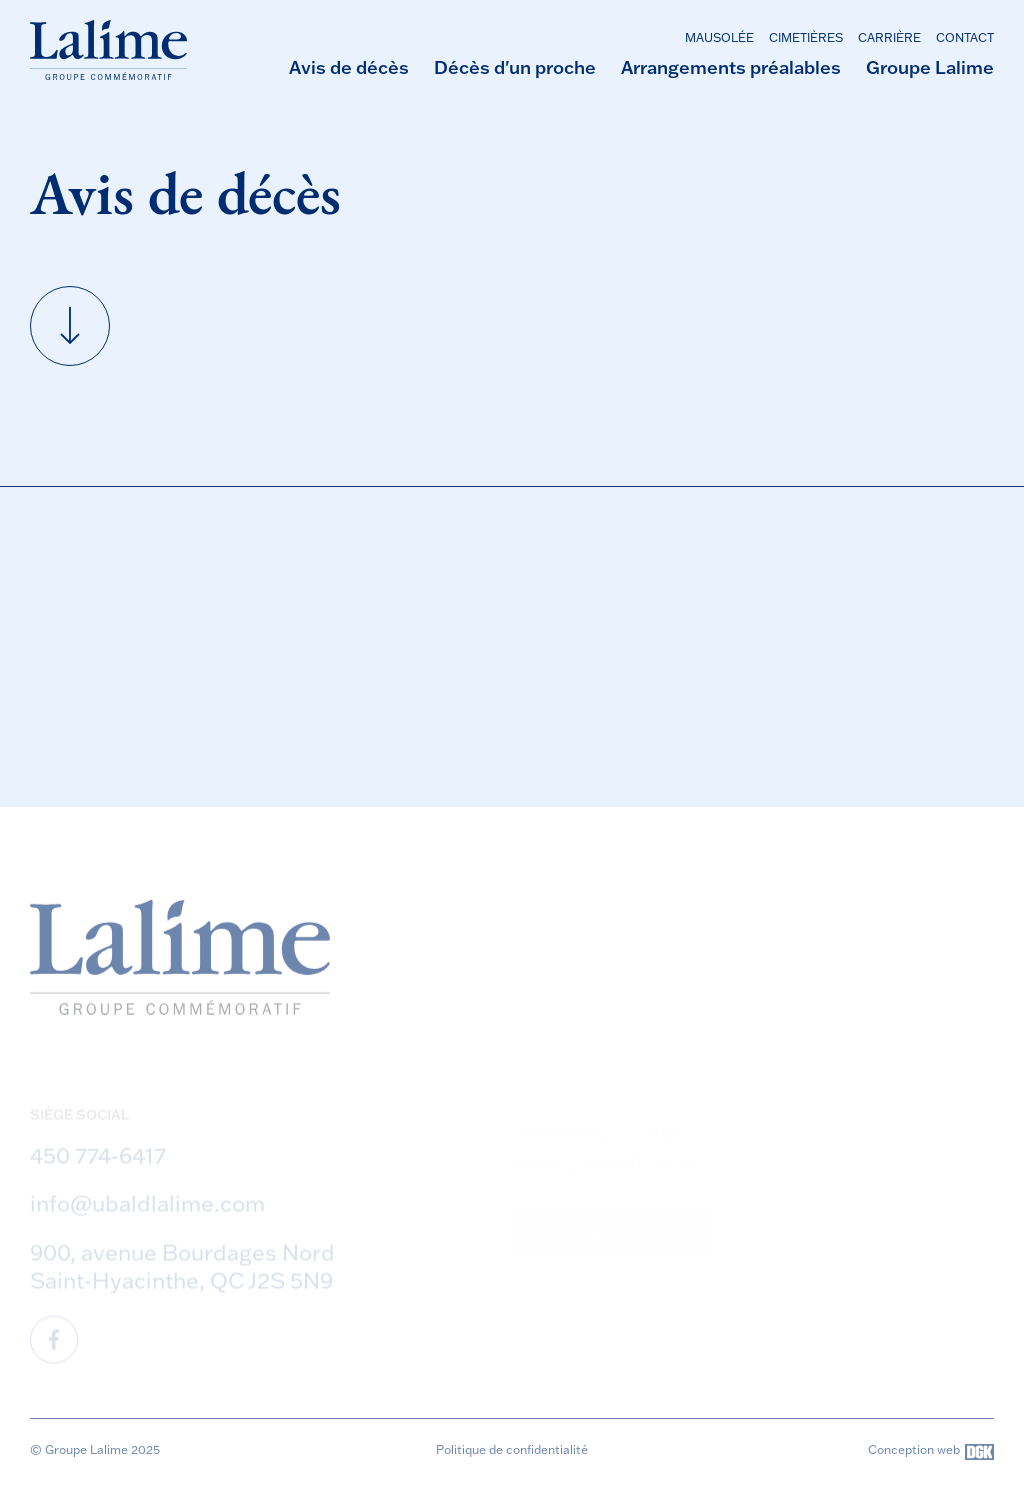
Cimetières (806, 37)
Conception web (931, 1452)
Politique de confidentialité (512, 1449)
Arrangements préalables (731, 67)
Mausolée (719, 37)
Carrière (889, 37)
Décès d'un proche (515, 67)
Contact (965, 37)
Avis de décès (349, 67)
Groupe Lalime (930, 67)
